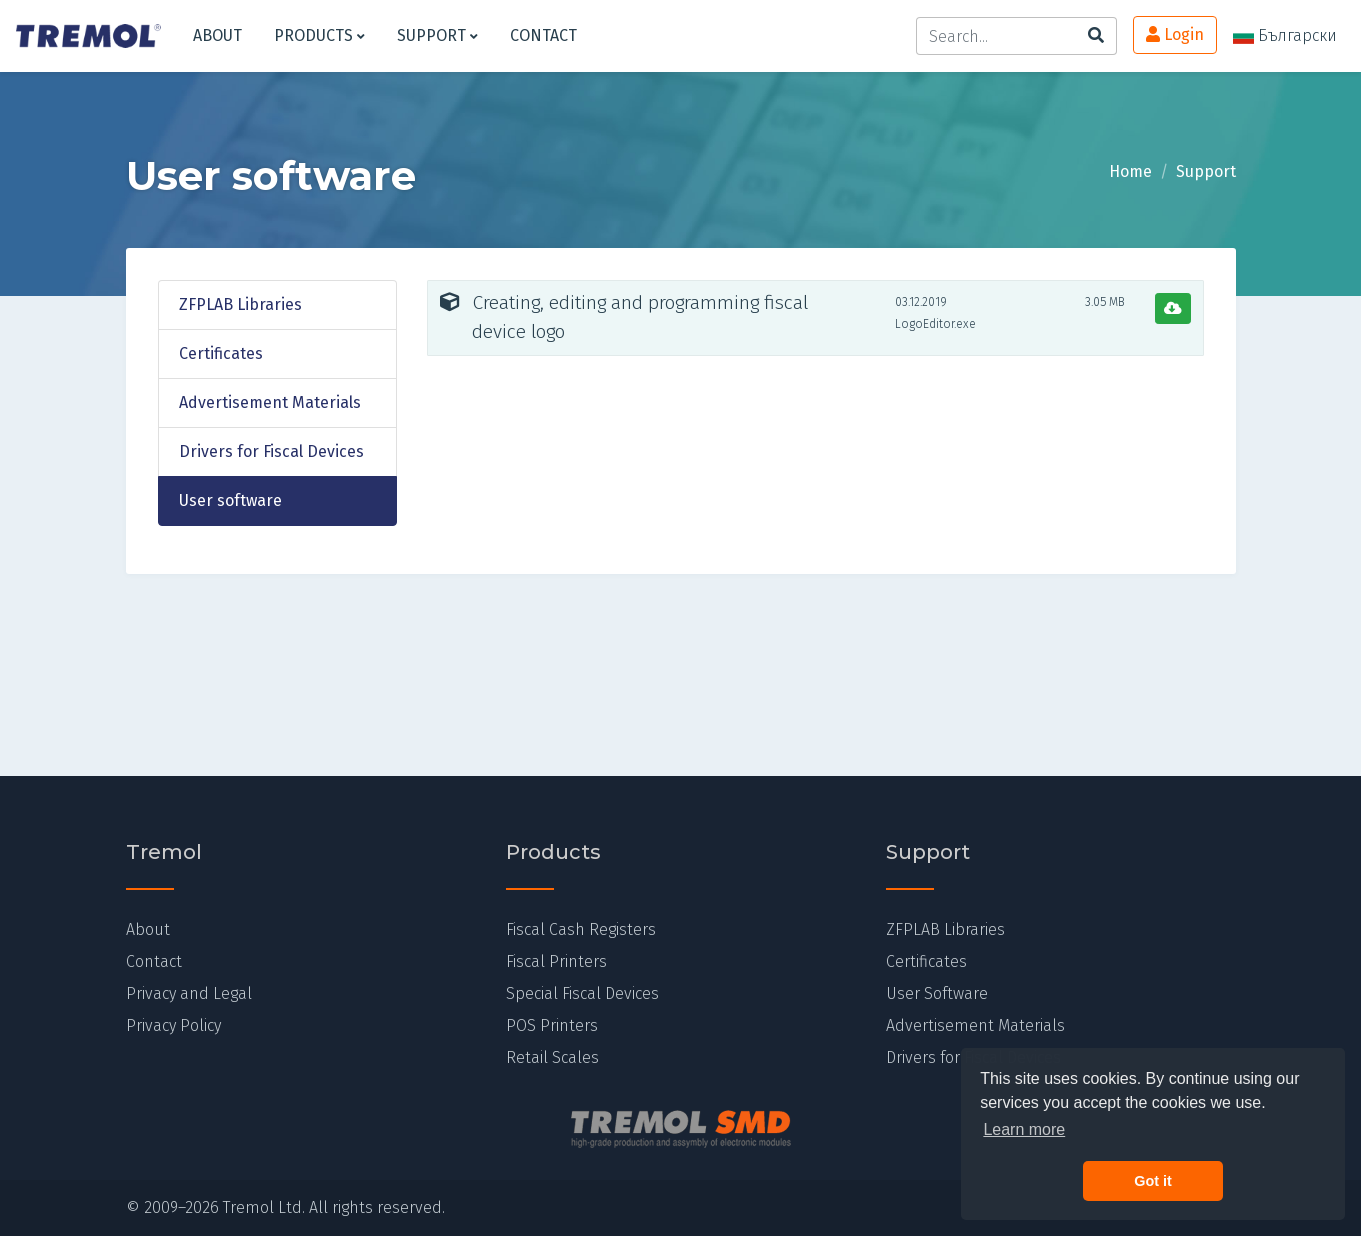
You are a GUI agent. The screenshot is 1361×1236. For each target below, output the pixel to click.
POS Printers (552, 1025)
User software (230, 500)
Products (319, 35)
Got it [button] (1153, 1181)
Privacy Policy (173, 1025)
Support (437, 35)
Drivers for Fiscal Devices (271, 451)
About (217, 35)
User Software (937, 993)
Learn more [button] (1024, 1129)
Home (1130, 171)
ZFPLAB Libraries (240, 304)
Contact (543, 35)
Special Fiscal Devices (582, 993)
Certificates (221, 353)
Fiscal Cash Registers (581, 929)
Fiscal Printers (556, 961)
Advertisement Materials (270, 402)
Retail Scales (552, 1057)
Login (1175, 34)
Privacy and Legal (189, 993)
